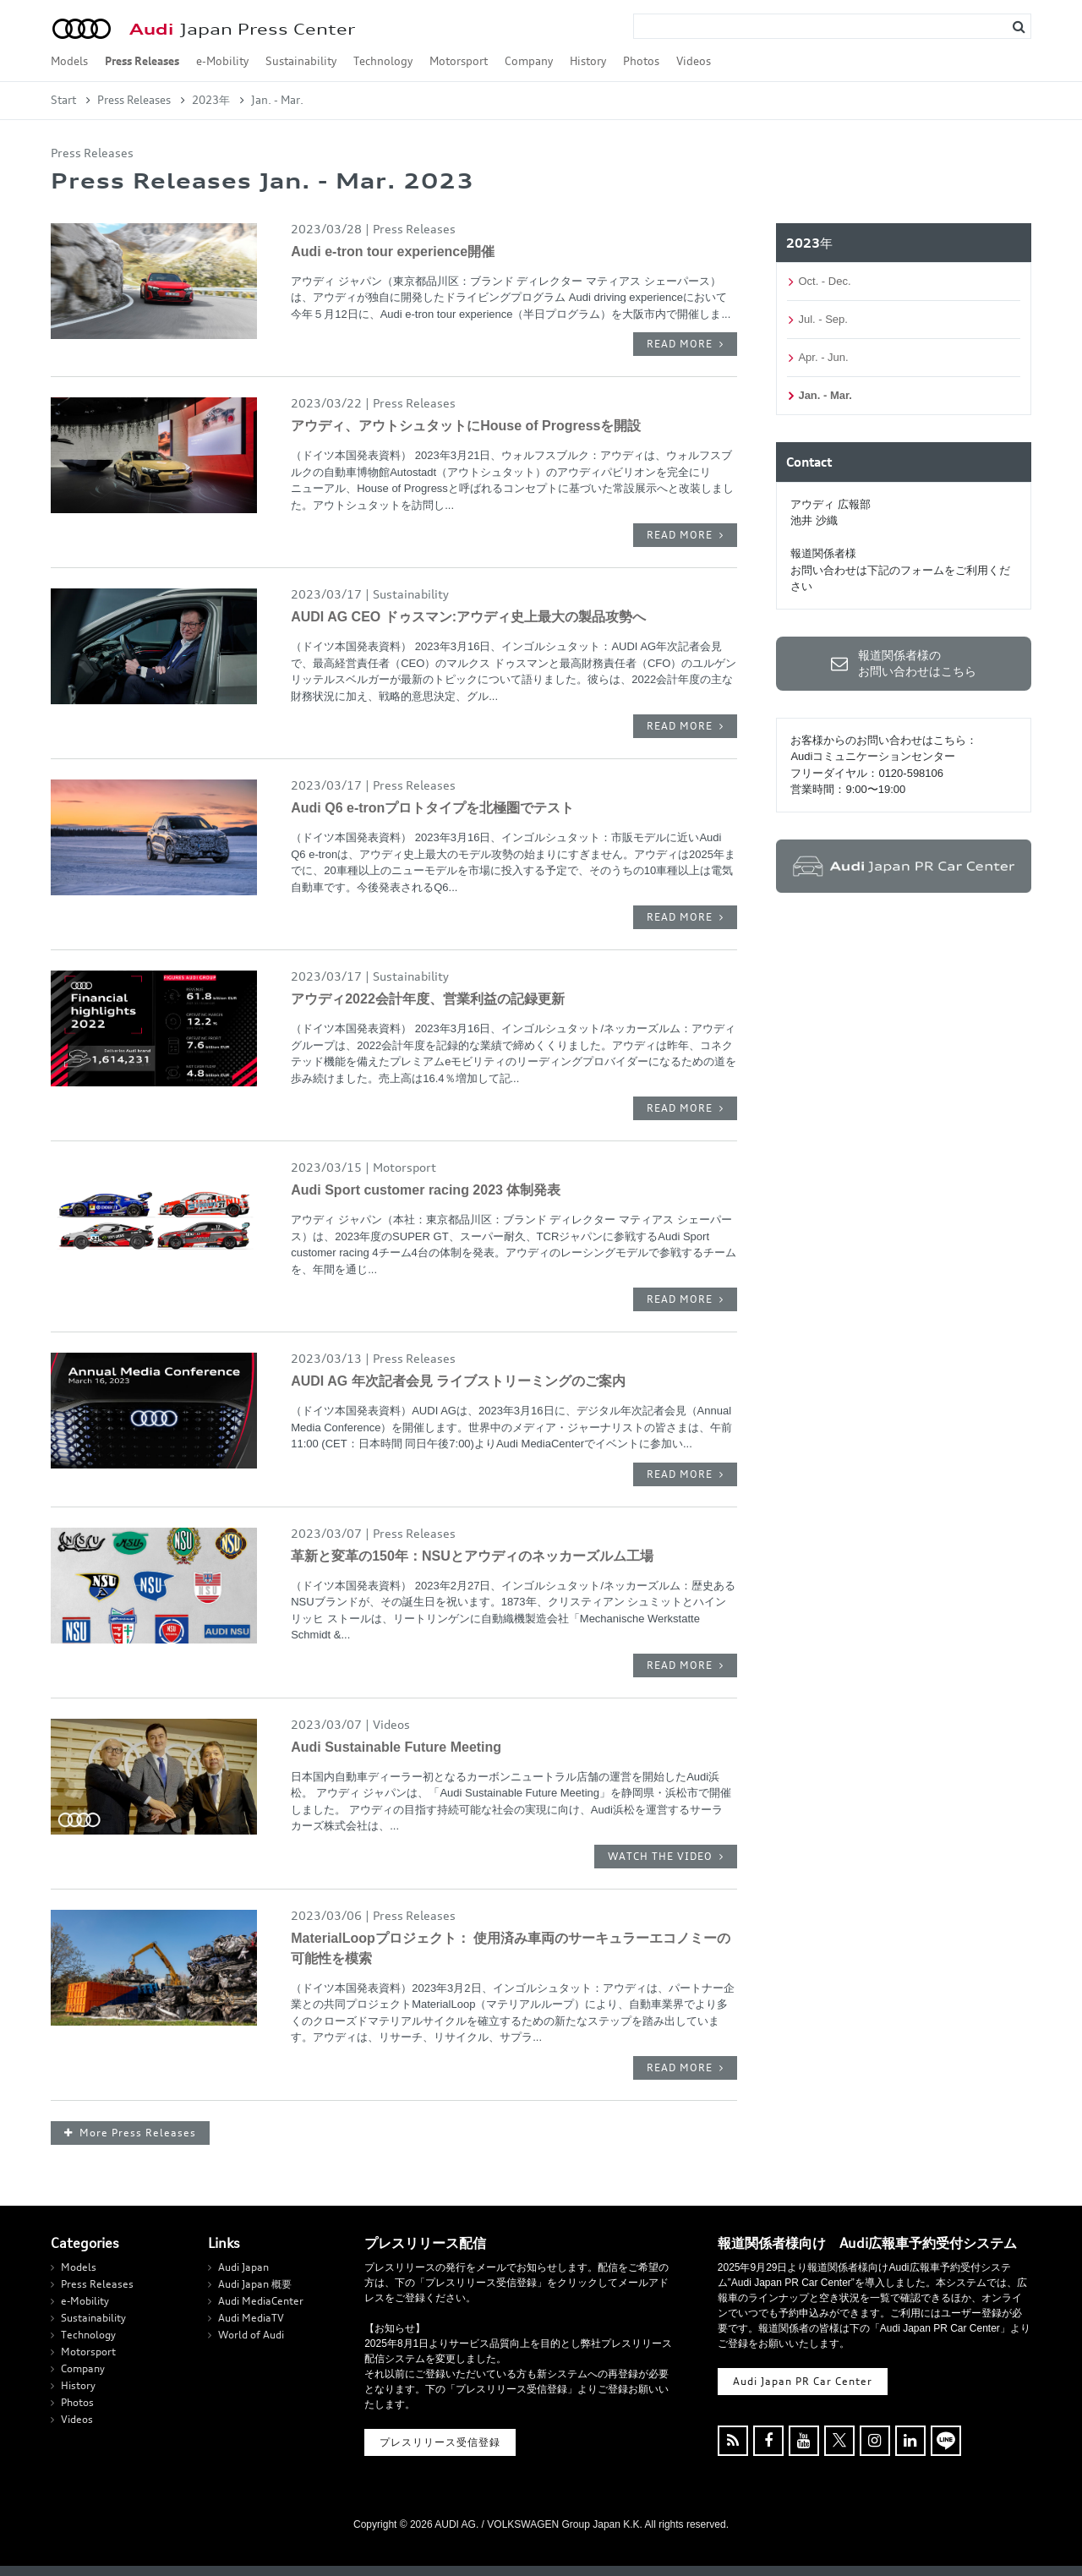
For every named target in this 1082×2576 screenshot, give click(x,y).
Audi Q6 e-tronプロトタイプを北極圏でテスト (432, 808)
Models (69, 61)
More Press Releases (137, 2132)
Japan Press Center (242, 29)
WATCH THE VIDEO (660, 1856)
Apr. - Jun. (823, 357)
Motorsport (458, 61)
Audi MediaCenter (260, 2300)
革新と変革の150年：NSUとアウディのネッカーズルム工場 (472, 1556)
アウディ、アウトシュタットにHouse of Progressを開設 (466, 425)
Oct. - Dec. (824, 281)
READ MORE (680, 343)
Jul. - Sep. (823, 319)
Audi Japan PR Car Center (802, 2381)
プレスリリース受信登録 (440, 2442)
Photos (641, 61)
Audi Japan (243, 2267)
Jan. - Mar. (825, 395)
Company (529, 61)
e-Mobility (222, 61)
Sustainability (300, 61)
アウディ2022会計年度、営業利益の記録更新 (428, 999)
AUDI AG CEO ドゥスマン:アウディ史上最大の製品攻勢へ (468, 617)
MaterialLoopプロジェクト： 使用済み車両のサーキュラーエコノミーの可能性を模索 (510, 1948)
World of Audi (251, 2334)
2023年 (211, 100)
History (588, 61)
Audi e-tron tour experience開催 (393, 251)
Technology (383, 61)
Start (63, 100)
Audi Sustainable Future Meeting (396, 1747)
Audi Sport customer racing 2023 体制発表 (425, 1190)
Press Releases (142, 61)
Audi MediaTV (251, 2317)
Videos (693, 61)
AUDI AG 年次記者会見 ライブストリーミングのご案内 (458, 1381)
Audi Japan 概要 (255, 2284)
